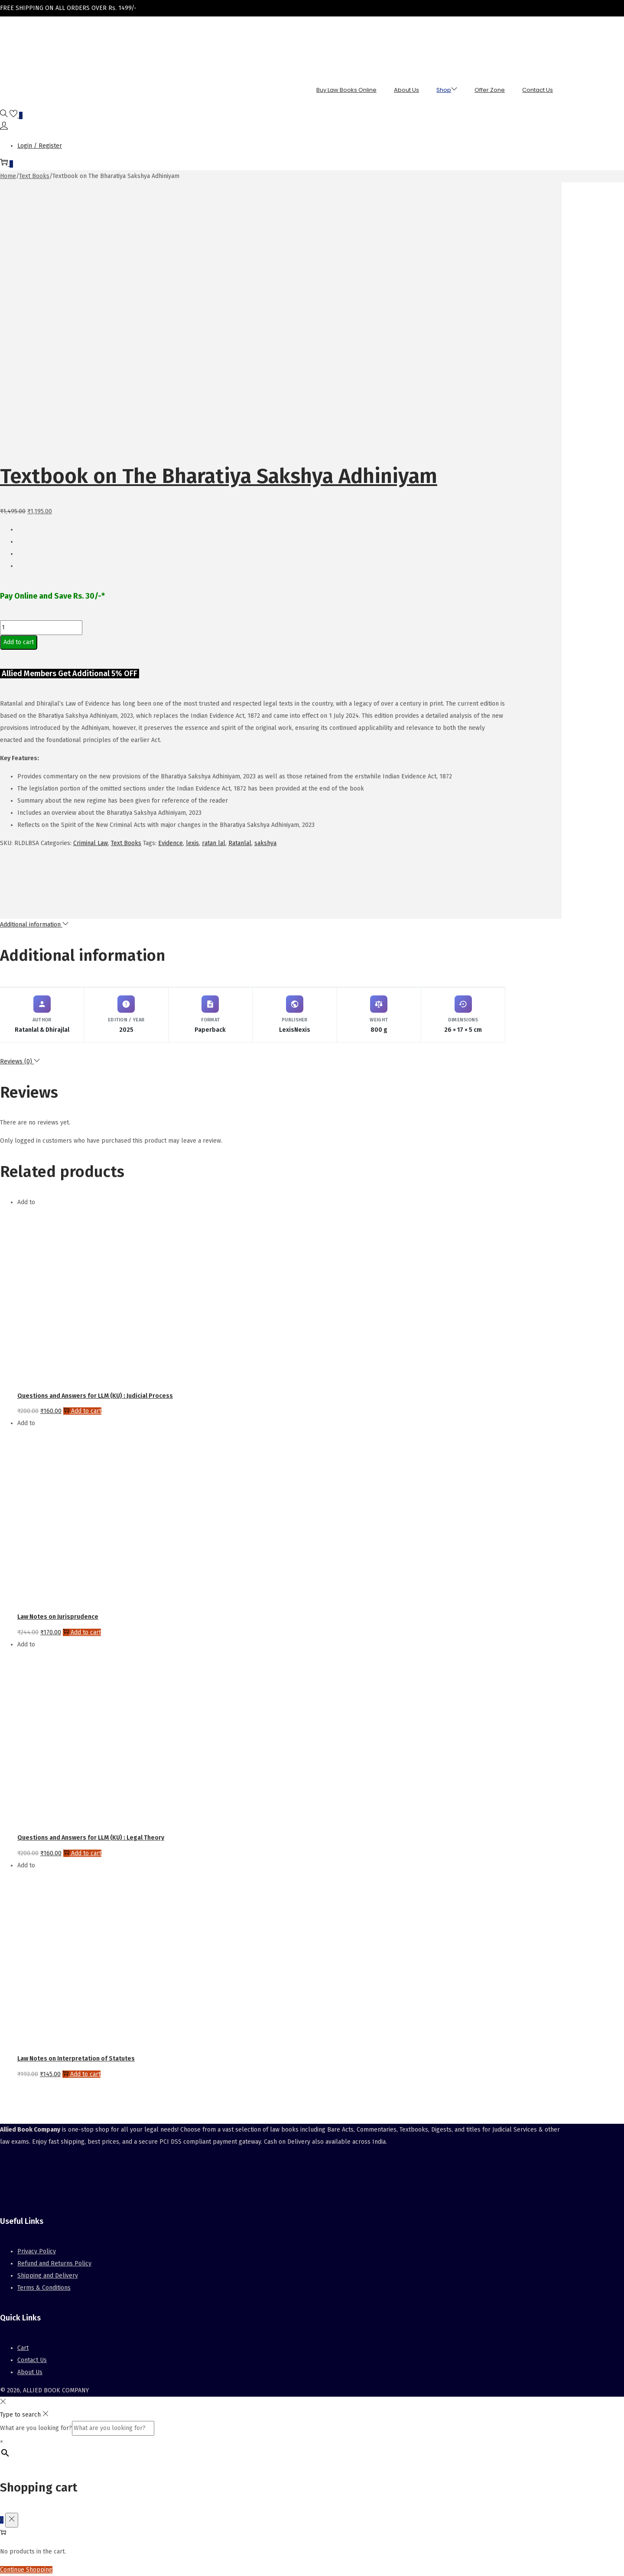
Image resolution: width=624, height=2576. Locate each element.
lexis (192, 843)
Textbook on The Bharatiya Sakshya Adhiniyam (218, 476)
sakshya (265, 843)
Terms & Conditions (44, 2287)
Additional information (34, 924)
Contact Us (32, 2360)
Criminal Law (90, 843)
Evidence (170, 843)
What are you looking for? (36, 2428)
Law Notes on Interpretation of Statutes (76, 2058)
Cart (23, 2348)
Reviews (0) (20, 1061)
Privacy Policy (36, 2251)
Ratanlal (239, 843)
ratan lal (213, 843)
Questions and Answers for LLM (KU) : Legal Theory (90, 1837)
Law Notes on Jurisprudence (57, 1616)
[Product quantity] (41, 627)
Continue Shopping (26, 2569)
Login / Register (39, 145)
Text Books (34, 176)
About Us (29, 2372)
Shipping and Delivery (47, 2275)
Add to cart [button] (82, 1411)
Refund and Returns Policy (54, 2263)
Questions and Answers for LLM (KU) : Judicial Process (95, 1396)
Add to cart (18, 642)
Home (8, 176)
